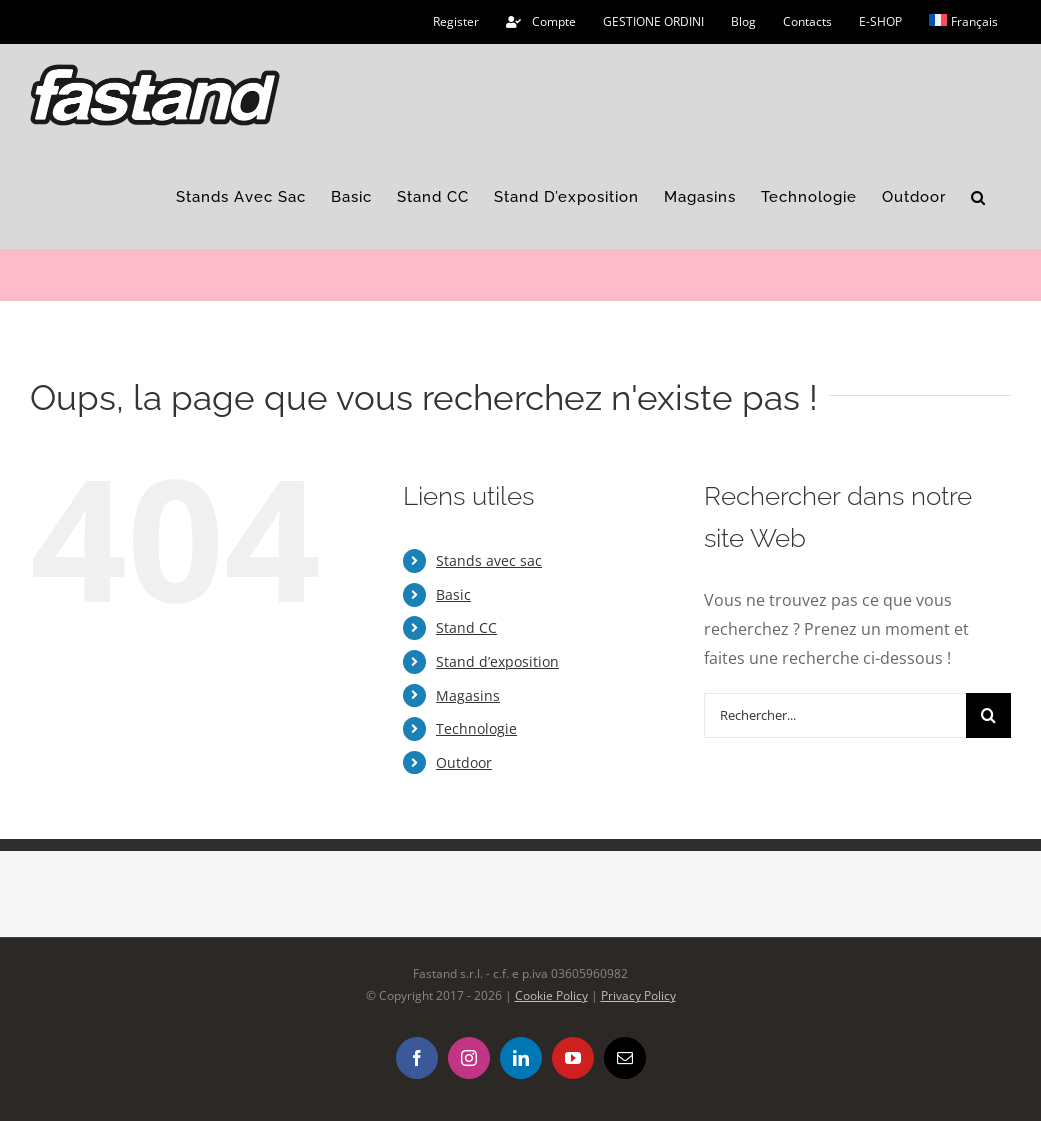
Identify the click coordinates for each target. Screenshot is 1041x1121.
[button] (978, 198)
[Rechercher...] (835, 715)
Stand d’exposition (497, 661)
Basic (453, 594)
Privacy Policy (638, 995)
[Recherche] (988, 715)
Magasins (468, 695)
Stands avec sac (489, 560)
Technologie (476, 728)
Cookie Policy (551, 995)
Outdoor (464, 762)
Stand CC (466, 627)
